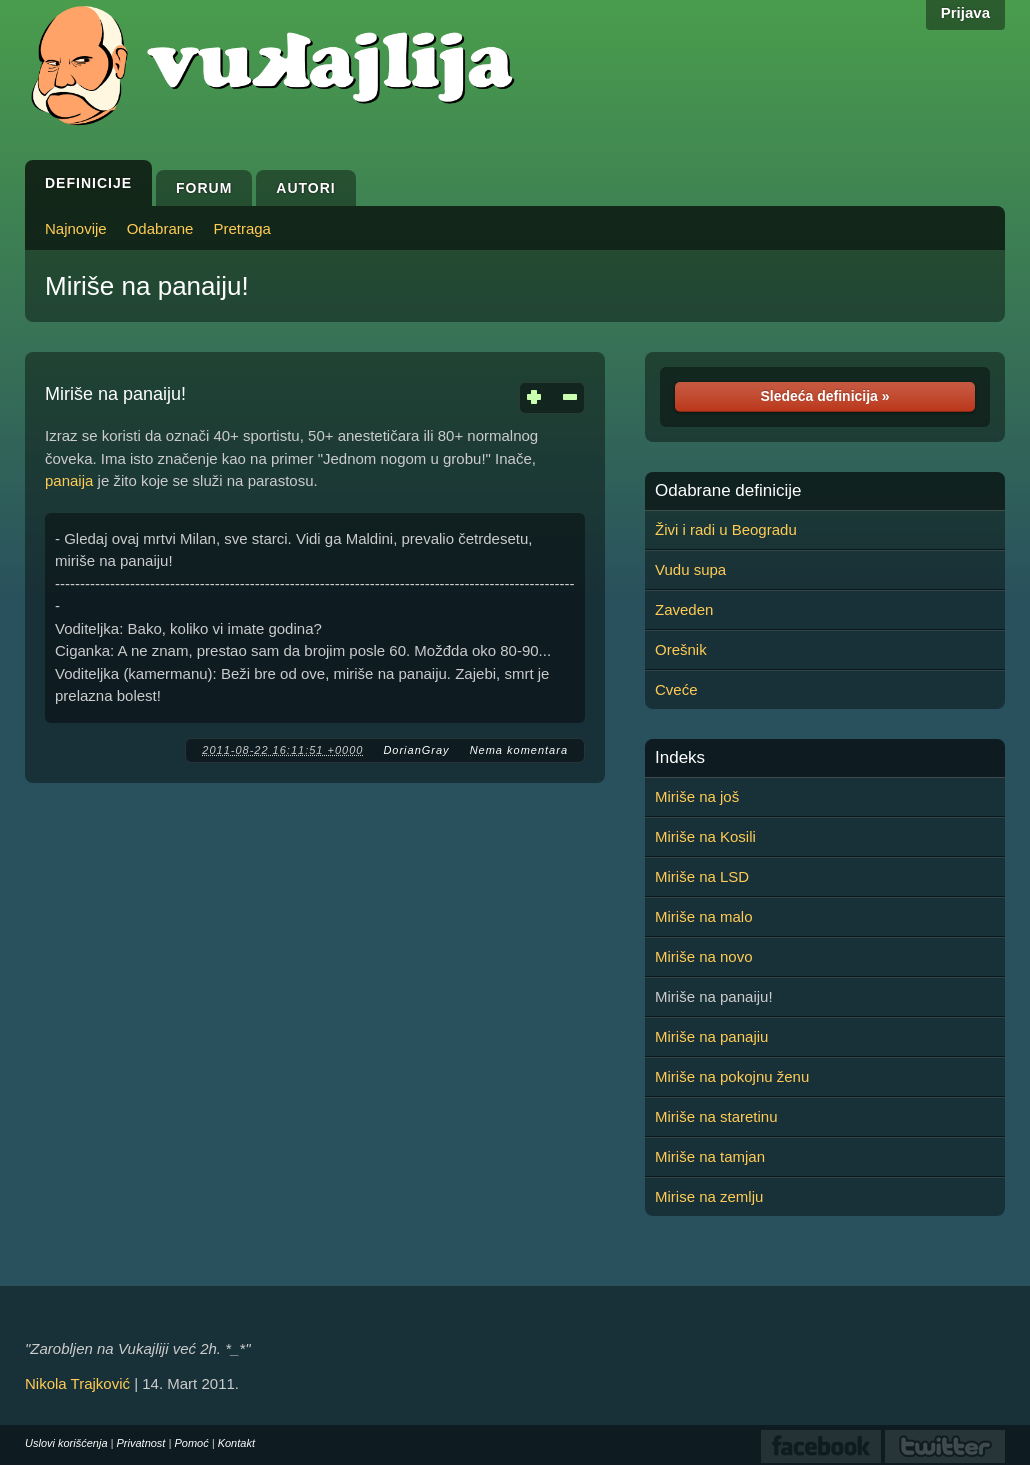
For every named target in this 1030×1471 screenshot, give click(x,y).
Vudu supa (690, 569)
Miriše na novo (704, 956)
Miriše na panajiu (711, 1036)
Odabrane (160, 228)
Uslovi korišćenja (66, 1443)
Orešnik (681, 649)
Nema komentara (519, 750)
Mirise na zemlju (709, 1196)
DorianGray (416, 750)
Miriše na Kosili (705, 836)
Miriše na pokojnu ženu (732, 1076)
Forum (204, 188)
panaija (69, 480)
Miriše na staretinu (716, 1116)
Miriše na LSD (702, 876)
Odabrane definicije (728, 491)
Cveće (676, 689)
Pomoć (191, 1443)
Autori (305, 188)
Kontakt (236, 1443)
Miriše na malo (704, 916)
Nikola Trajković (77, 1383)
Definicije (88, 183)
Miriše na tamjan (710, 1156)
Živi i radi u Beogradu (726, 529)
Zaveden (684, 609)
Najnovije (76, 228)
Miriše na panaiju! (147, 286)
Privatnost (141, 1443)
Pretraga (242, 228)
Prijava (965, 12)
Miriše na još (697, 796)
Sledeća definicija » (824, 396)
